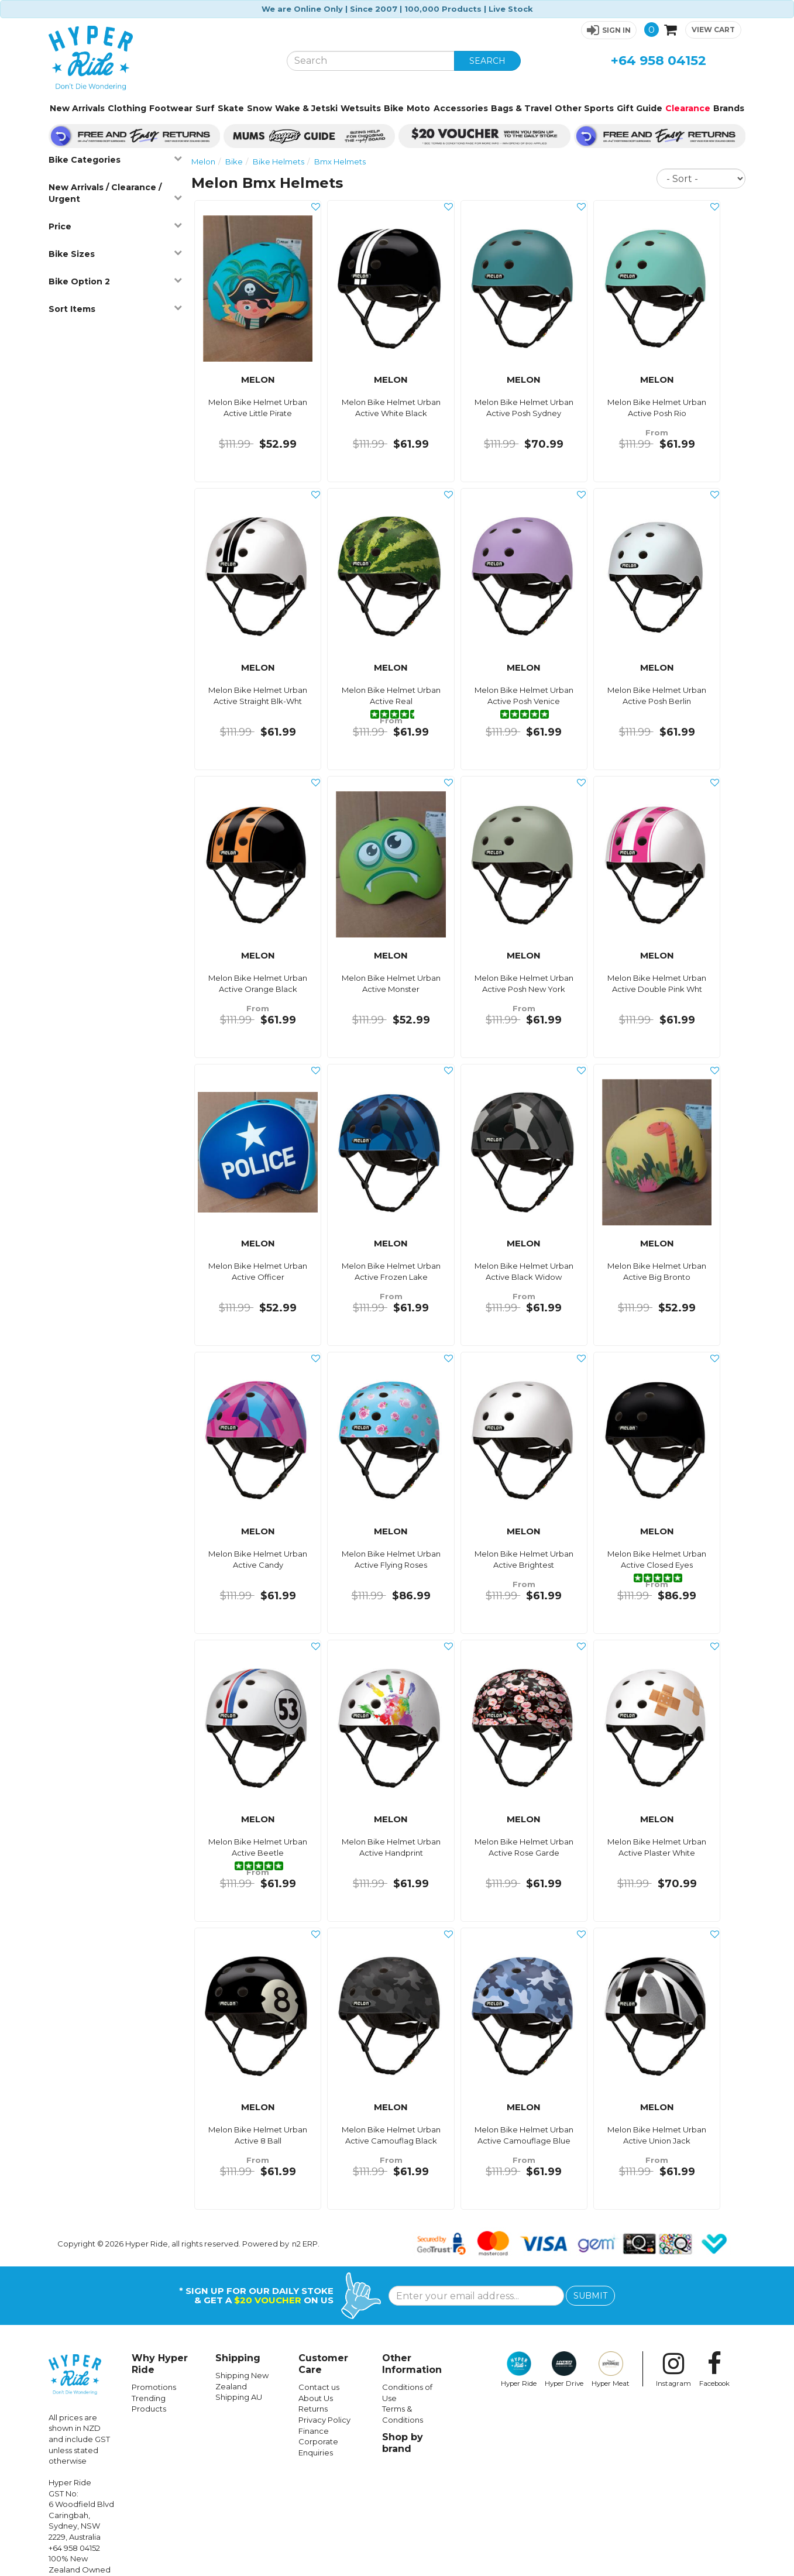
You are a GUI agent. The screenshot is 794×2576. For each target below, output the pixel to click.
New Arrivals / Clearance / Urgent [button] (115, 193)
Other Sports (584, 108)
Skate (231, 108)
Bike (394, 108)
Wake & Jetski (306, 108)
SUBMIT (590, 2295)
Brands (728, 108)
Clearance (687, 108)
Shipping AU (238, 2397)
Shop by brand (402, 2442)
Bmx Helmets (340, 161)
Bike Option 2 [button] (115, 281)
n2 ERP (305, 2243)
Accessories (461, 108)
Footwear (171, 108)
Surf (205, 108)
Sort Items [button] (115, 308)
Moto (418, 108)
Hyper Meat (611, 2369)
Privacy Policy (324, 2419)
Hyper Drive (564, 2369)
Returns (313, 2408)
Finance (313, 2431)
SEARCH (487, 61)
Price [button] (115, 226)
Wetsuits (361, 108)
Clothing (127, 108)
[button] (609, 30)
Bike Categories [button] (115, 159)
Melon (203, 161)
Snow (259, 108)
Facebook (714, 2369)
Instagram (673, 2369)
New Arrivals (77, 108)
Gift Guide (639, 108)
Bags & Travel (521, 108)
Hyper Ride (519, 2369)
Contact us (318, 2387)
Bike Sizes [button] (115, 253)
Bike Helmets (278, 161)
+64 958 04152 (658, 60)
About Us (315, 2398)
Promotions (154, 2387)
